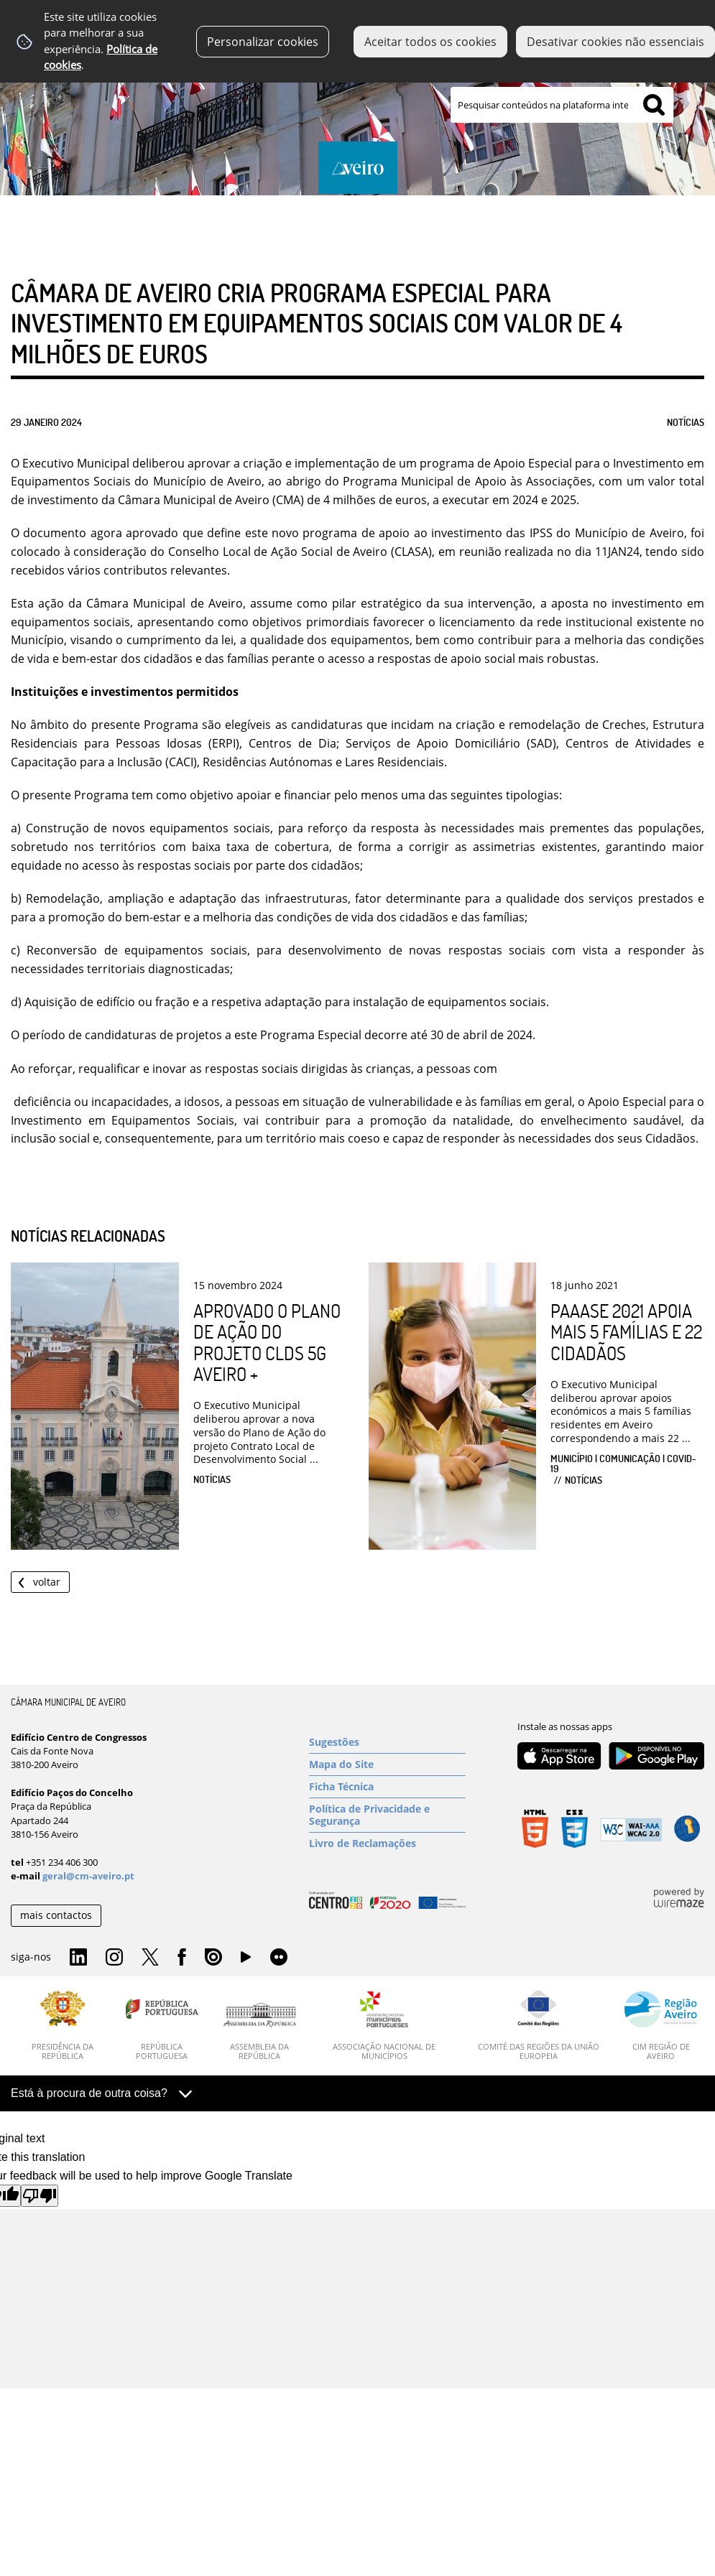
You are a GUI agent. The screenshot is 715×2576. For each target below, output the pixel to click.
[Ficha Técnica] (387, 1786)
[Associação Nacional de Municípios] (384, 2026)
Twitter (150, 1957)
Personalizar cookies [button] (262, 42)
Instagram (114, 1957)
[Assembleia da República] (259, 2031)
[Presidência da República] (63, 2026)
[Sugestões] (387, 1742)
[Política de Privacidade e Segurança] (387, 1815)
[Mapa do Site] (387, 1764)
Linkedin (78, 1957)
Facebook (181, 1957)
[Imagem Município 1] (357, 120)
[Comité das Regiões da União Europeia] (538, 2026)
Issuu (213, 1957)
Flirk (278, 1957)
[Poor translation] (39, 2196)
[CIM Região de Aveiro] (661, 2026)
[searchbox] (562, 105)
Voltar (46, 1582)
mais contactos (56, 1915)
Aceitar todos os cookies (430, 42)
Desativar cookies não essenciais (615, 42)
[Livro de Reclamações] (387, 1843)
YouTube (246, 1960)
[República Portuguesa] (162, 2026)
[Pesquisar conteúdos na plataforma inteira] (654, 105)
